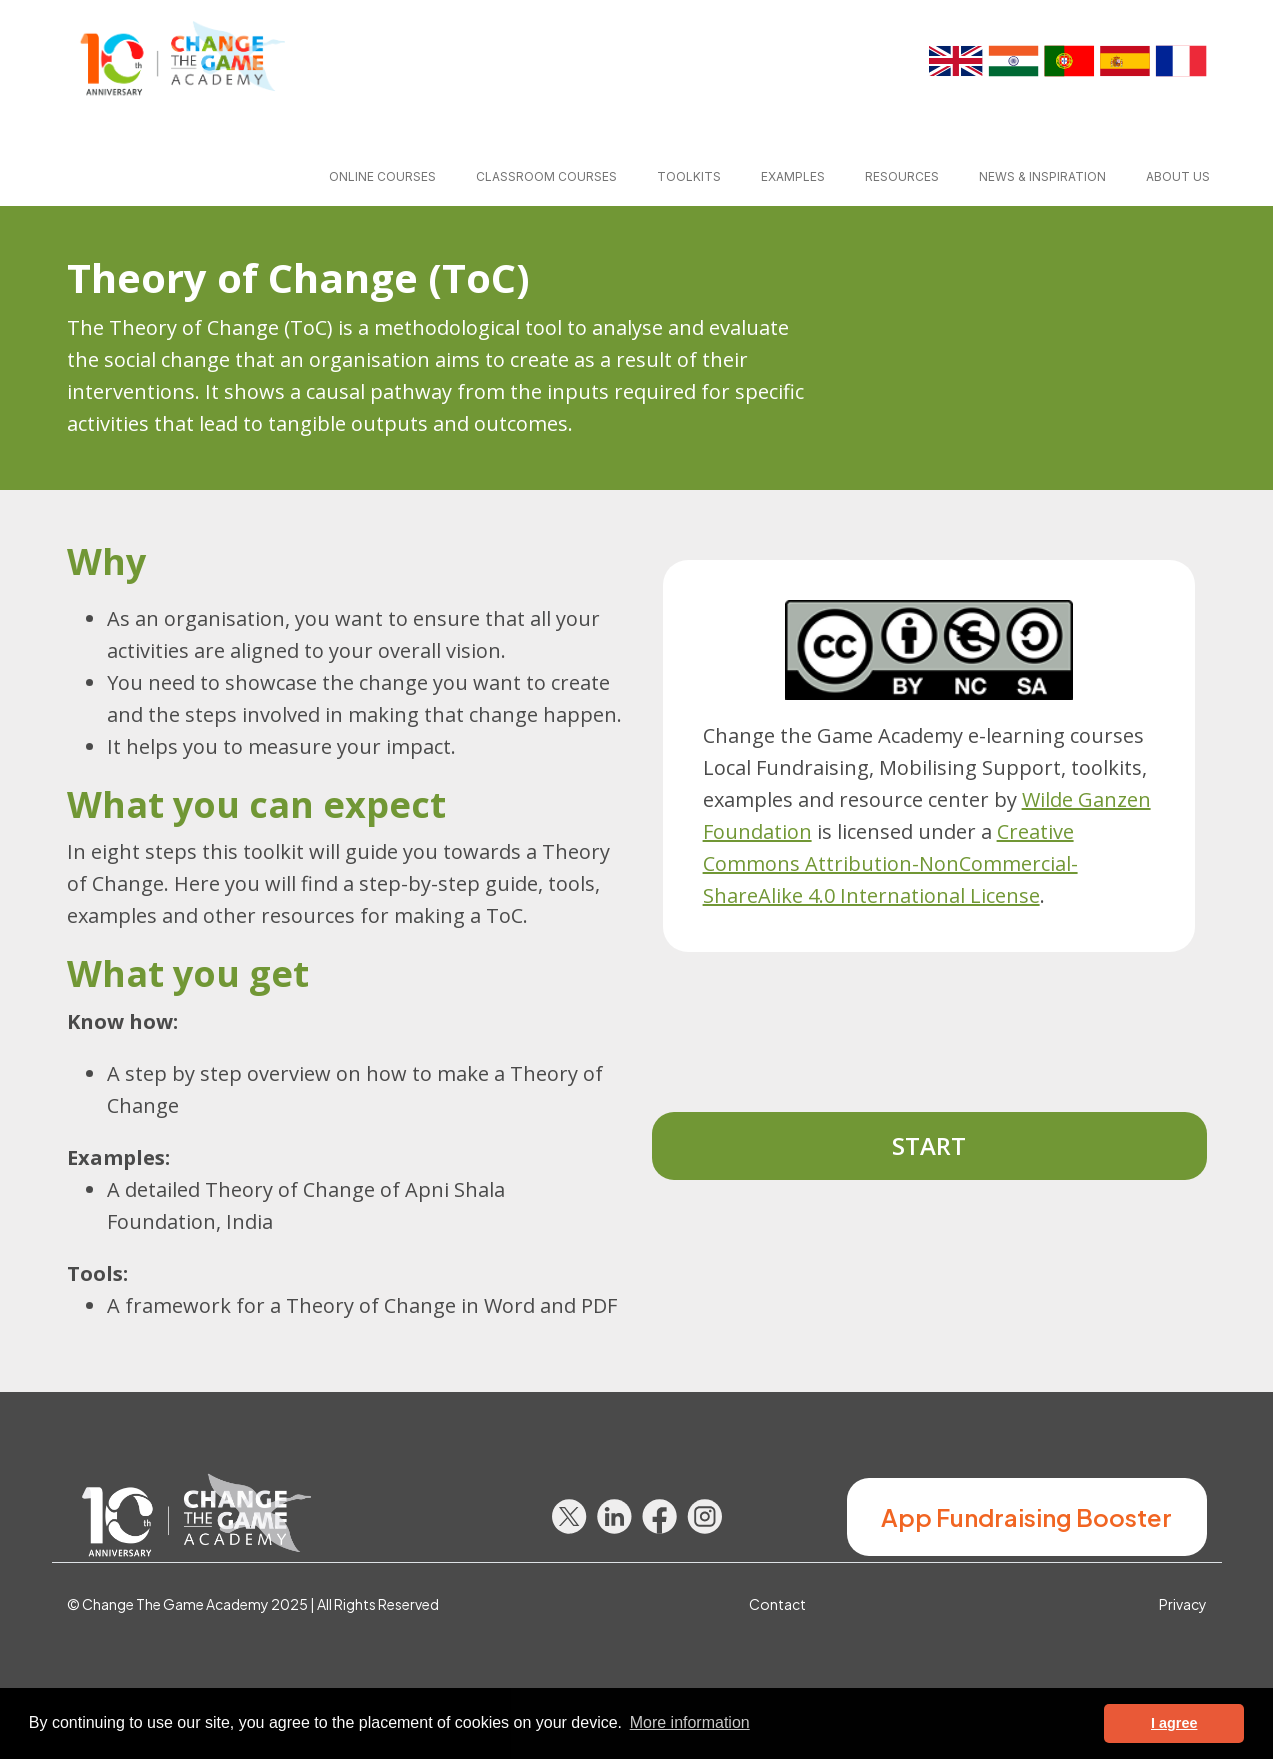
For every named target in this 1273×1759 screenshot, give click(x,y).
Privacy (1183, 1604)
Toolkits (689, 176)
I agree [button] (1174, 1723)
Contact (777, 1604)
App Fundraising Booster (1026, 1517)
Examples (793, 176)
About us (1178, 176)
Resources (902, 176)
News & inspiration (1042, 176)
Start (929, 1145)
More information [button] (690, 1722)
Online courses (382, 176)
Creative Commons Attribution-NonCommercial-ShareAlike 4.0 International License (890, 863)
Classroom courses (546, 176)
